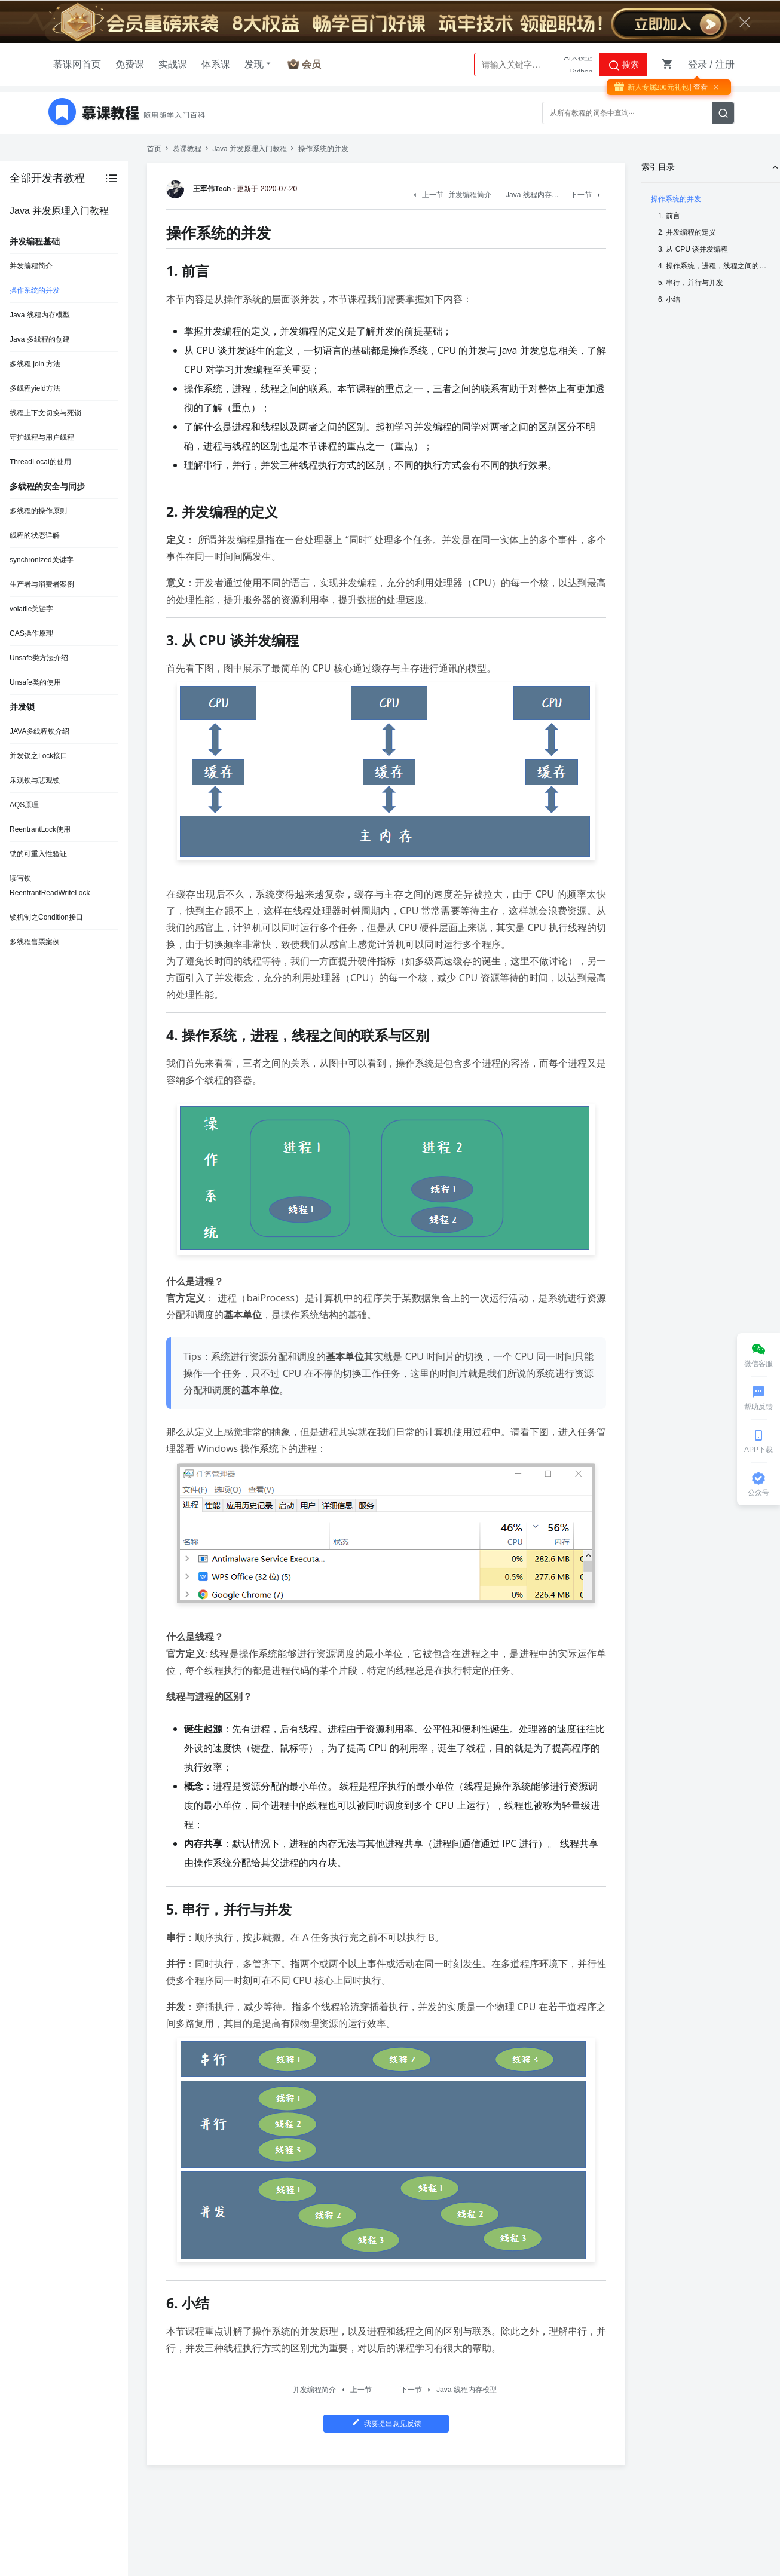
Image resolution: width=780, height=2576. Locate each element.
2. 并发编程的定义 (687, 232)
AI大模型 (578, 64)
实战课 (172, 64)
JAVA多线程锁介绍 (39, 731)
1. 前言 (669, 216)
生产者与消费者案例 (42, 584)
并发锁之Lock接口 (39, 756)
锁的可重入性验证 (38, 854)
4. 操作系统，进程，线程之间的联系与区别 (714, 266)
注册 (725, 64)
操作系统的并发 (35, 290)
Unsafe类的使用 (35, 682)
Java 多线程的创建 (40, 339)
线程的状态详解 (35, 535)
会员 (311, 64)
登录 (697, 64)
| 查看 (698, 87)
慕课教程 (187, 149)
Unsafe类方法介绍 (39, 658)
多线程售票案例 (35, 942)
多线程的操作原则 (38, 511)
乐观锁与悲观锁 (35, 780)
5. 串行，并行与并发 (690, 282)
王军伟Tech (200, 189)
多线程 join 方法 (35, 364)
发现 (258, 64)
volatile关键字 (31, 609)
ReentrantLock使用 (40, 829)
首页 (154, 149)
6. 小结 (669, 299)
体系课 (215, 64)
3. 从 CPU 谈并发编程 (693, 249)
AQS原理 (24, 805)
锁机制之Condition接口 (46, 917)
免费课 (129, 64)
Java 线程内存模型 (40, 315)
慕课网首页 (77, 64)
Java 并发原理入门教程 (249, 149)
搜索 (623, 65)
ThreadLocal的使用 (40, 462)
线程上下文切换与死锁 (45, 413)
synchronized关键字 (42, 560)
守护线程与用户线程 (42, 437)
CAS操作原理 (31, 633)
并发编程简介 (31, 266)
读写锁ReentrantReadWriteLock (50, 885)
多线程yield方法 (35, 388)
